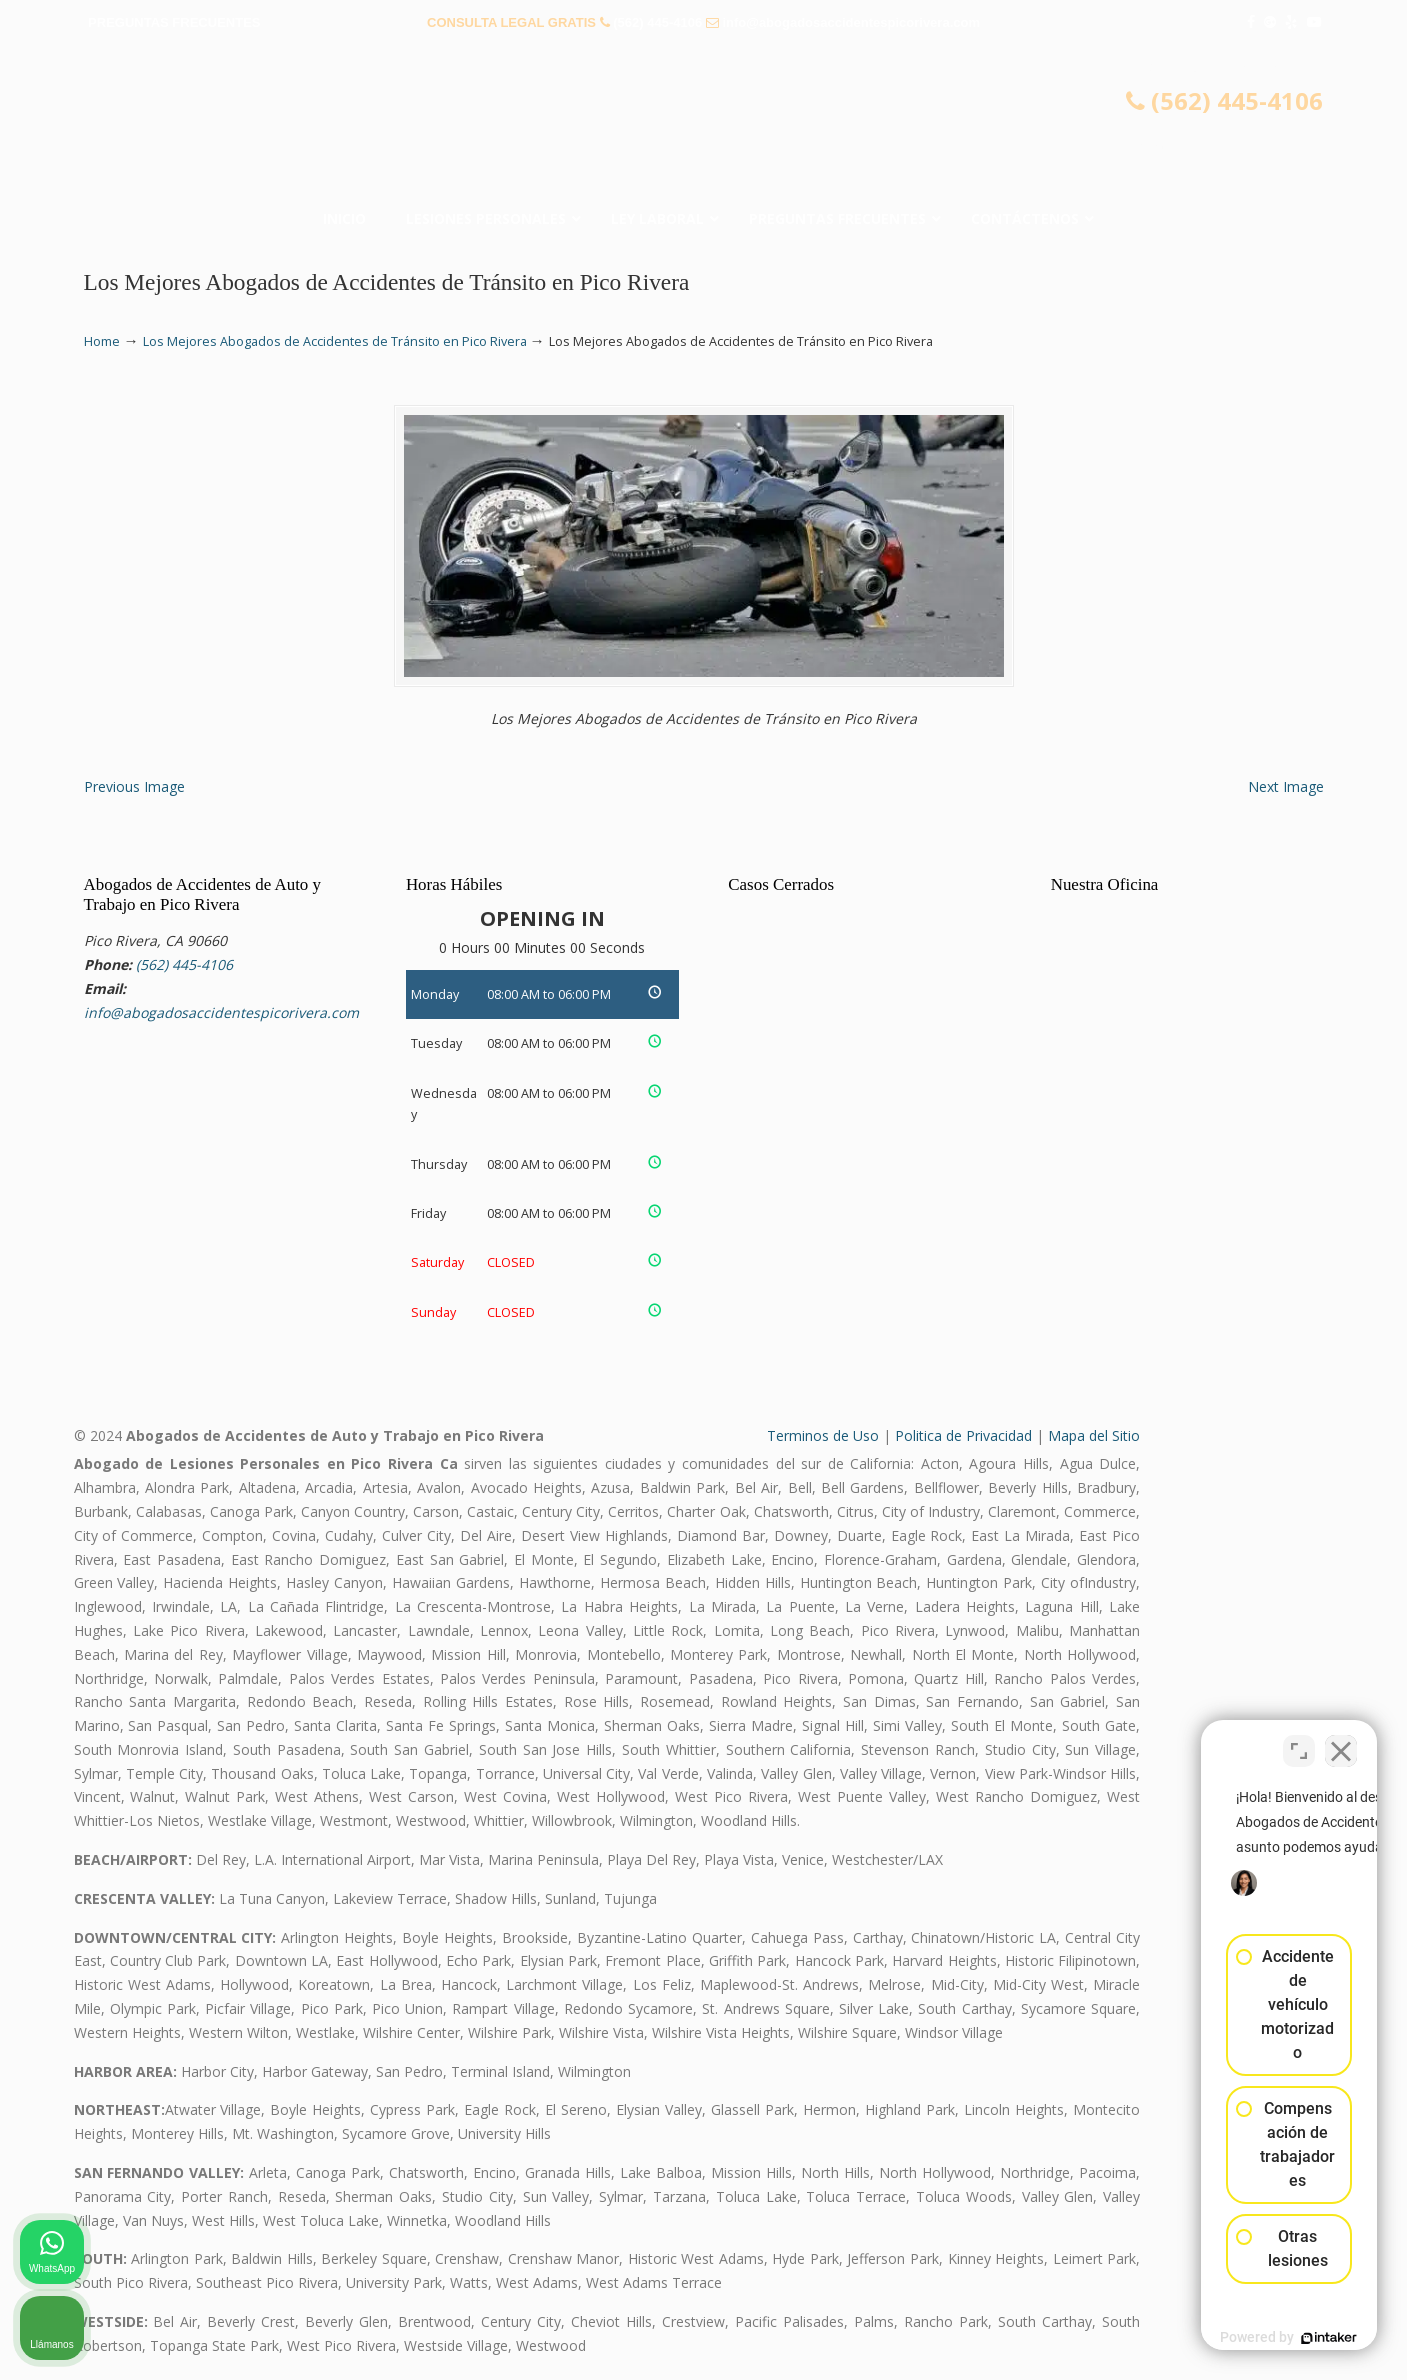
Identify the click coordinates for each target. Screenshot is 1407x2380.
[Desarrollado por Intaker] (1237, 2338)
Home (102, 341)
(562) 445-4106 (657, 22)
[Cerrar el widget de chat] (1341, 1741)
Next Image (1286, 786)
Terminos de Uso (823, 1435)
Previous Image (134, 786)
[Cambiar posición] (1299, 1741)
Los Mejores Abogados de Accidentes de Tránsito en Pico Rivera (335, 341)
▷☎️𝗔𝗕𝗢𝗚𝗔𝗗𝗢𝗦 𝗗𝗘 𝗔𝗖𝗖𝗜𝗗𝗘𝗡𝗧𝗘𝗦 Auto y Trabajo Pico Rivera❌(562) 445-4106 (704, 125)
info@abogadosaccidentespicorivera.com (851, 22)
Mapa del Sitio (1094, 1435)
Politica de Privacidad (963, 1435)
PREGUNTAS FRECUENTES (174, 22)
